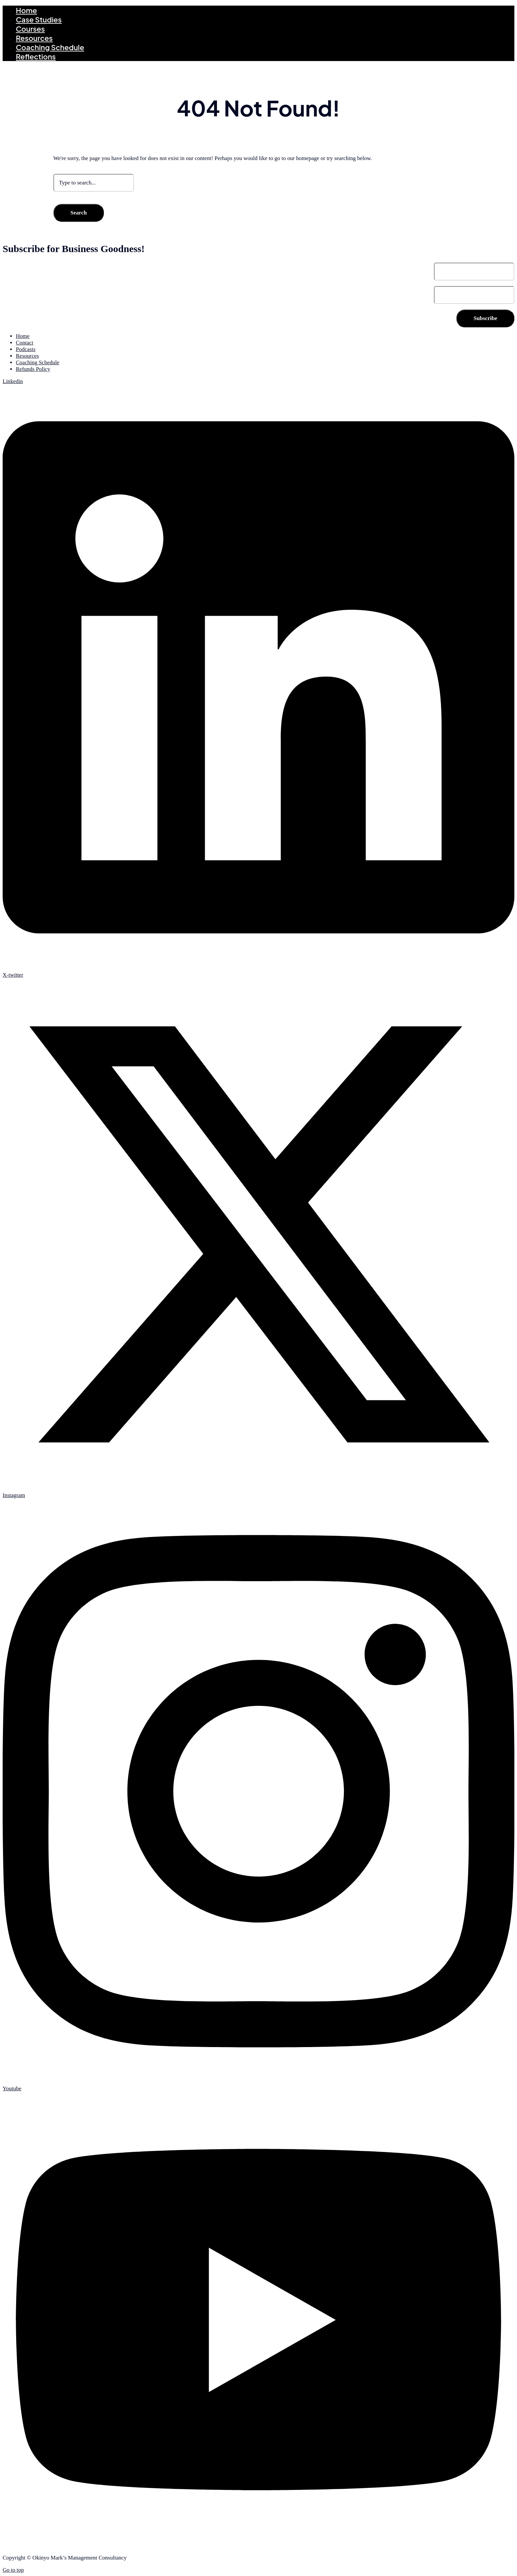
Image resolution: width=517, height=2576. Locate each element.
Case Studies (39, 19)
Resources (34, 38)
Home (26, 10)
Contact (24, 343)
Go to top (13, 2570)
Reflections (36, 56)
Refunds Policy (33, 369)
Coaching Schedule (50, 47)
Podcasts (26, 349)
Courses (30, 28)
